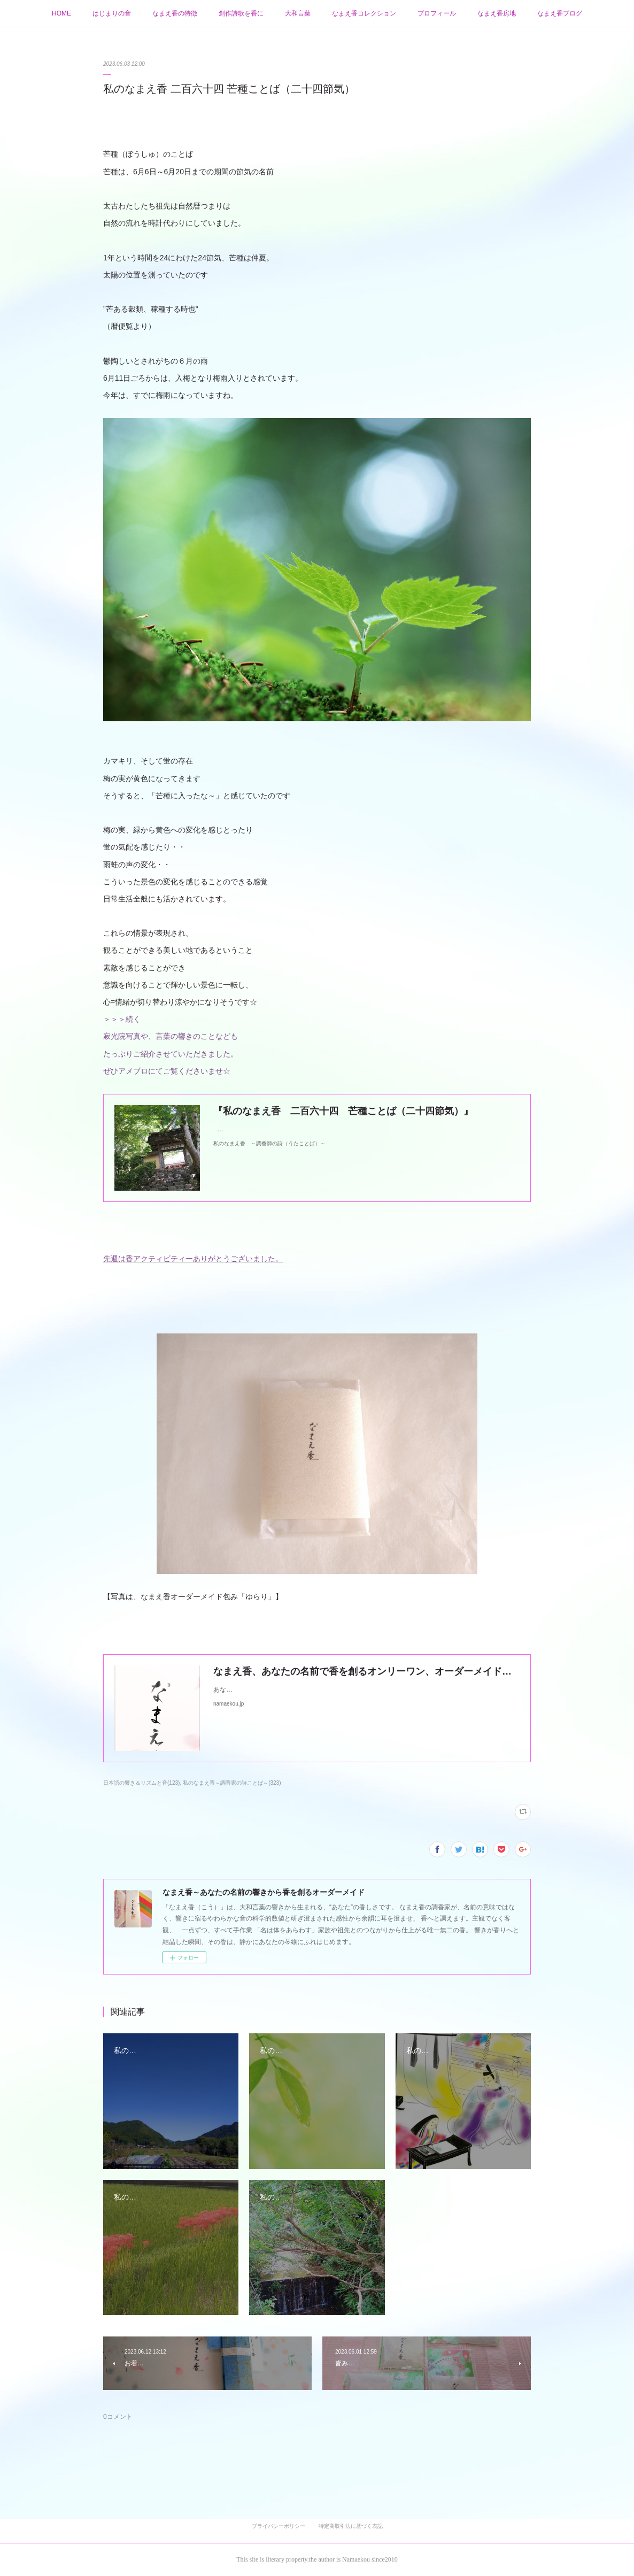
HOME (61, 13)
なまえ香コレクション (364, 13)
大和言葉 (298, 13)
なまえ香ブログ (559, 13)
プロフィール (436, 13)
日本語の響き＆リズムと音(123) (141, 1783)
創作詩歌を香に (241, 13)
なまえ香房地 (496, 13)
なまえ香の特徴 (174, 13)
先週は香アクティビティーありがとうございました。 (193, 1258)
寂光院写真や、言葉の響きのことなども (170, 1036)
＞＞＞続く (122, 1019)
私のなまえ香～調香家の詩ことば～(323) (232, 1783)
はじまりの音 (111, 13)
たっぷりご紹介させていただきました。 (170, 1054)
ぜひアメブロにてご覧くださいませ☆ (166, 1071)
